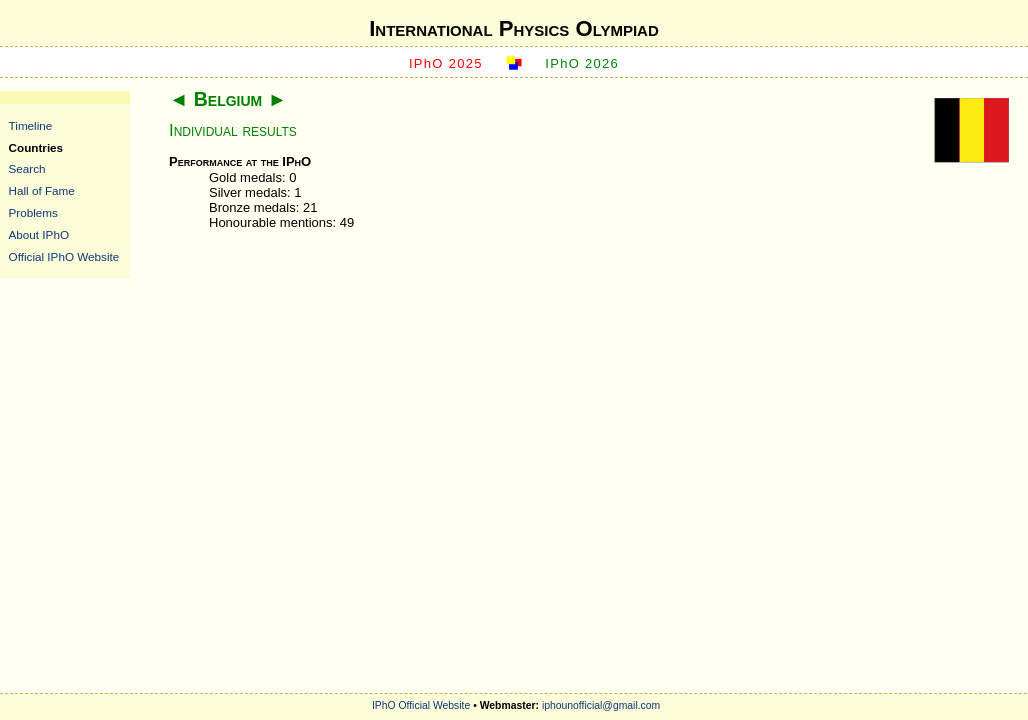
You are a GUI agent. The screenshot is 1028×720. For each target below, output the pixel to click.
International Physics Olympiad (514, 28)
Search (27, 168)
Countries (36, 147)
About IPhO (39, 234)
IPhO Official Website (421, 705)
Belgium (228, 99)
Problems (33, 212)
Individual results (233, 130)
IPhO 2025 (446, 63)
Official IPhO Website (64, 256)
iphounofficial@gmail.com (601, 705)
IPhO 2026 (582, 63)
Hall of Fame (42, 190)
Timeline (31, 125)
